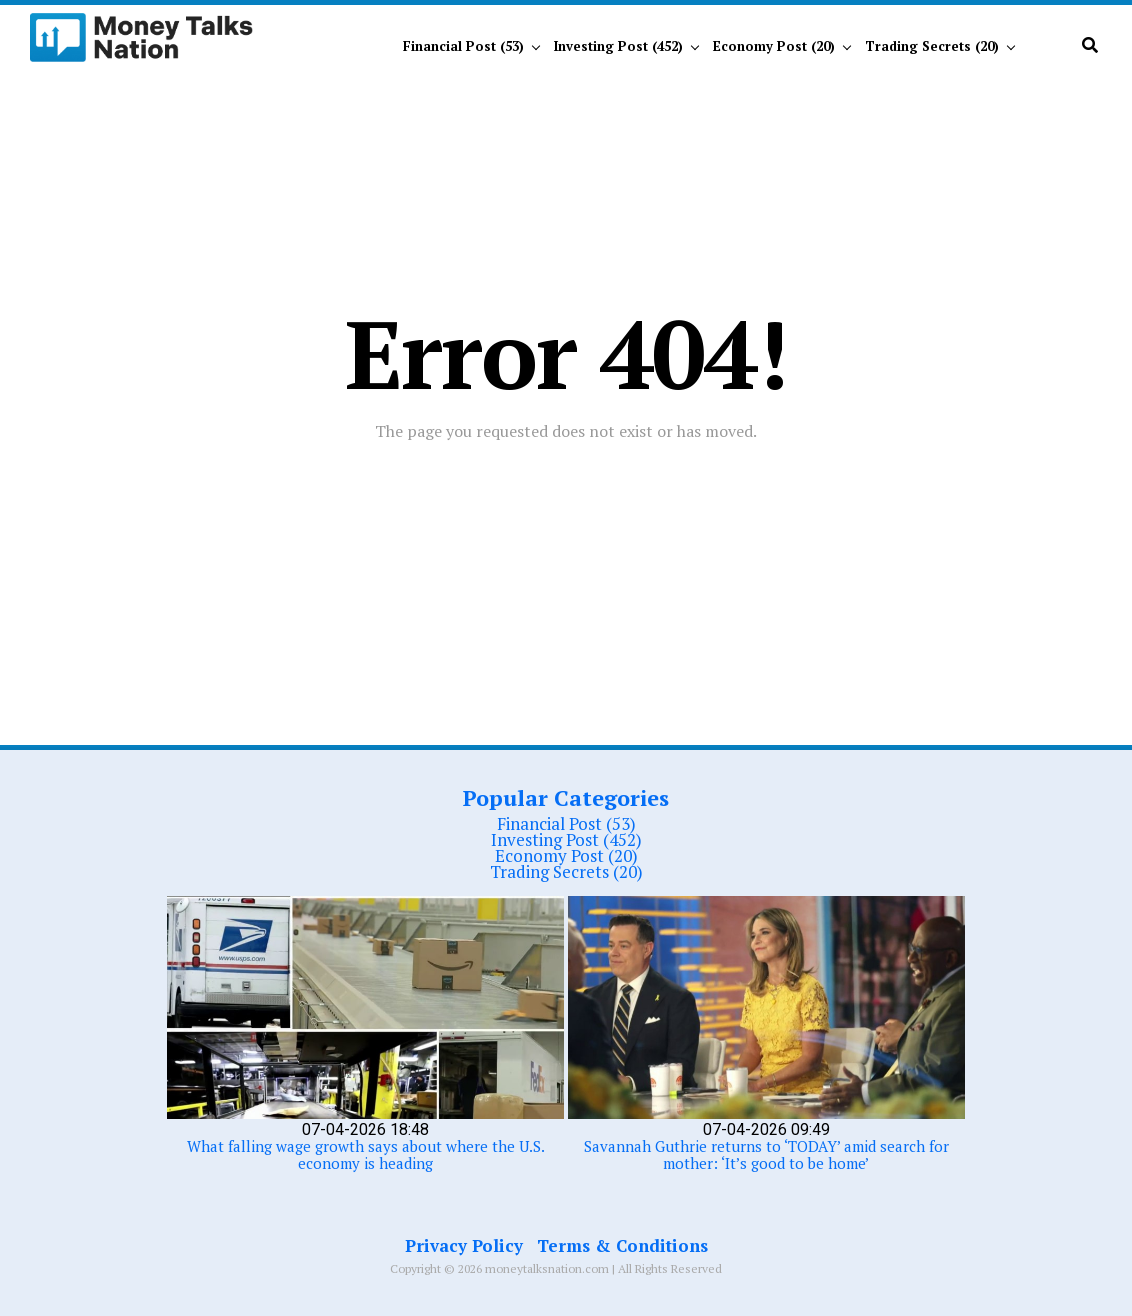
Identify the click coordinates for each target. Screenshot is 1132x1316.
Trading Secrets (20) (932, 46)
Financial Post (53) (463, 46)
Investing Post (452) (618, 46)
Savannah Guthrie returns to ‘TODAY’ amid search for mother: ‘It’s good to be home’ (766, 1154)
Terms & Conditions (622, 1245)
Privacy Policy (464, 1245)
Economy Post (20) (774, 46)
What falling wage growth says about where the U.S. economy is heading (366, 1154)
